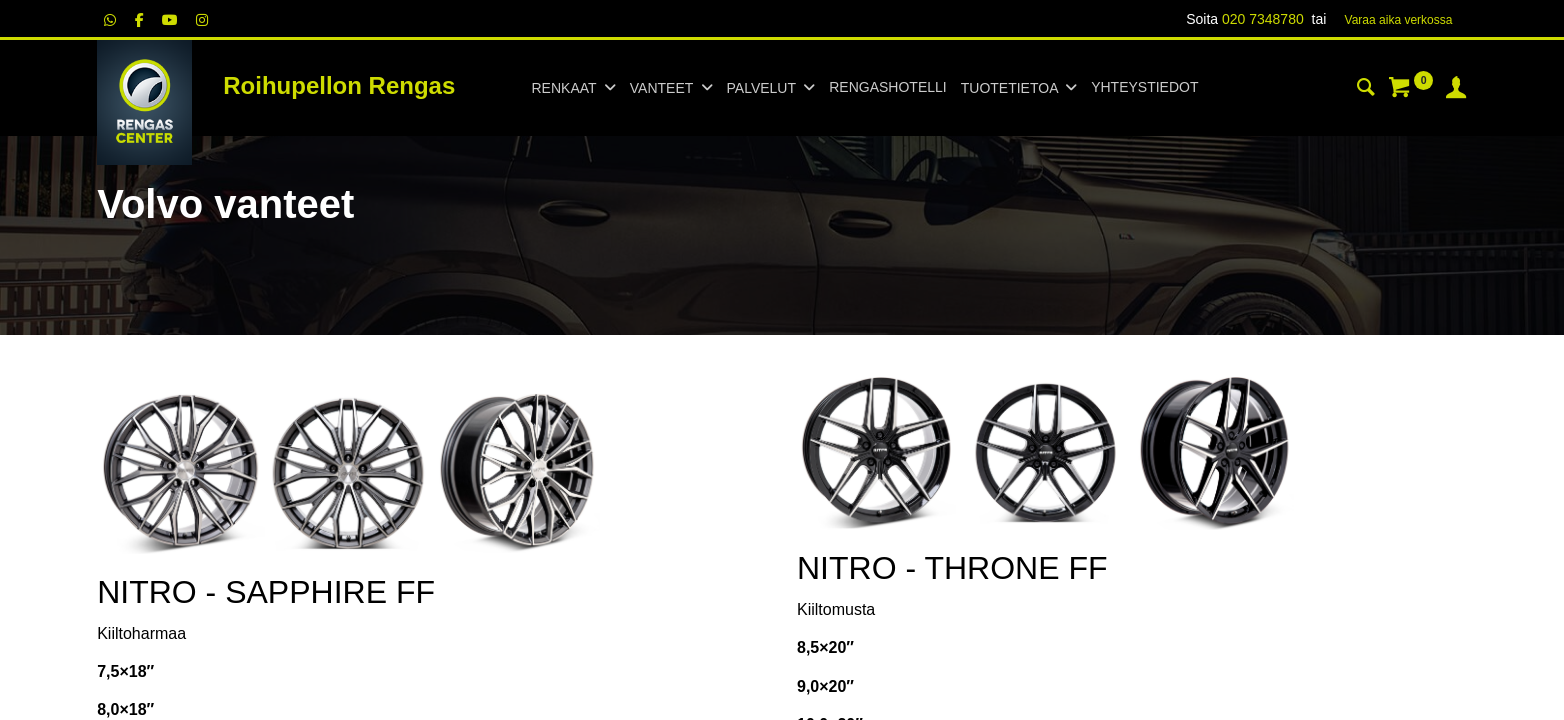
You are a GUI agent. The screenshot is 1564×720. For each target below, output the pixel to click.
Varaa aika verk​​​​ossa (1399, 20)
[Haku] (1366, 90)
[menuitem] (887, 88)
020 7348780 (1263, 19)
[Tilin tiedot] (1456, 90)
